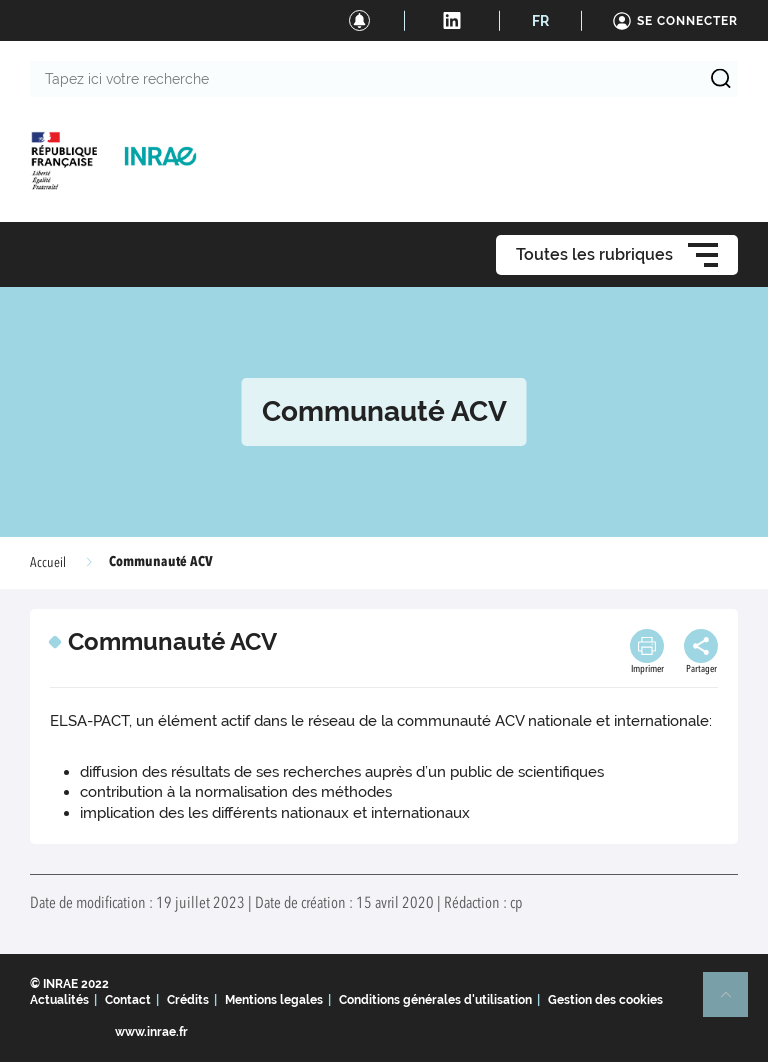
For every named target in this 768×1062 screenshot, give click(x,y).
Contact (128, 1000)
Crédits (188, 1000)
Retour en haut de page (734, 1003)
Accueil (48, 563)
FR (540, 21)
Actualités (59, 1000)
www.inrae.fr (151, 1032)
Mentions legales (274, 1000)
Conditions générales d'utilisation (435, 1000)
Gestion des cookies (605, 1000)
